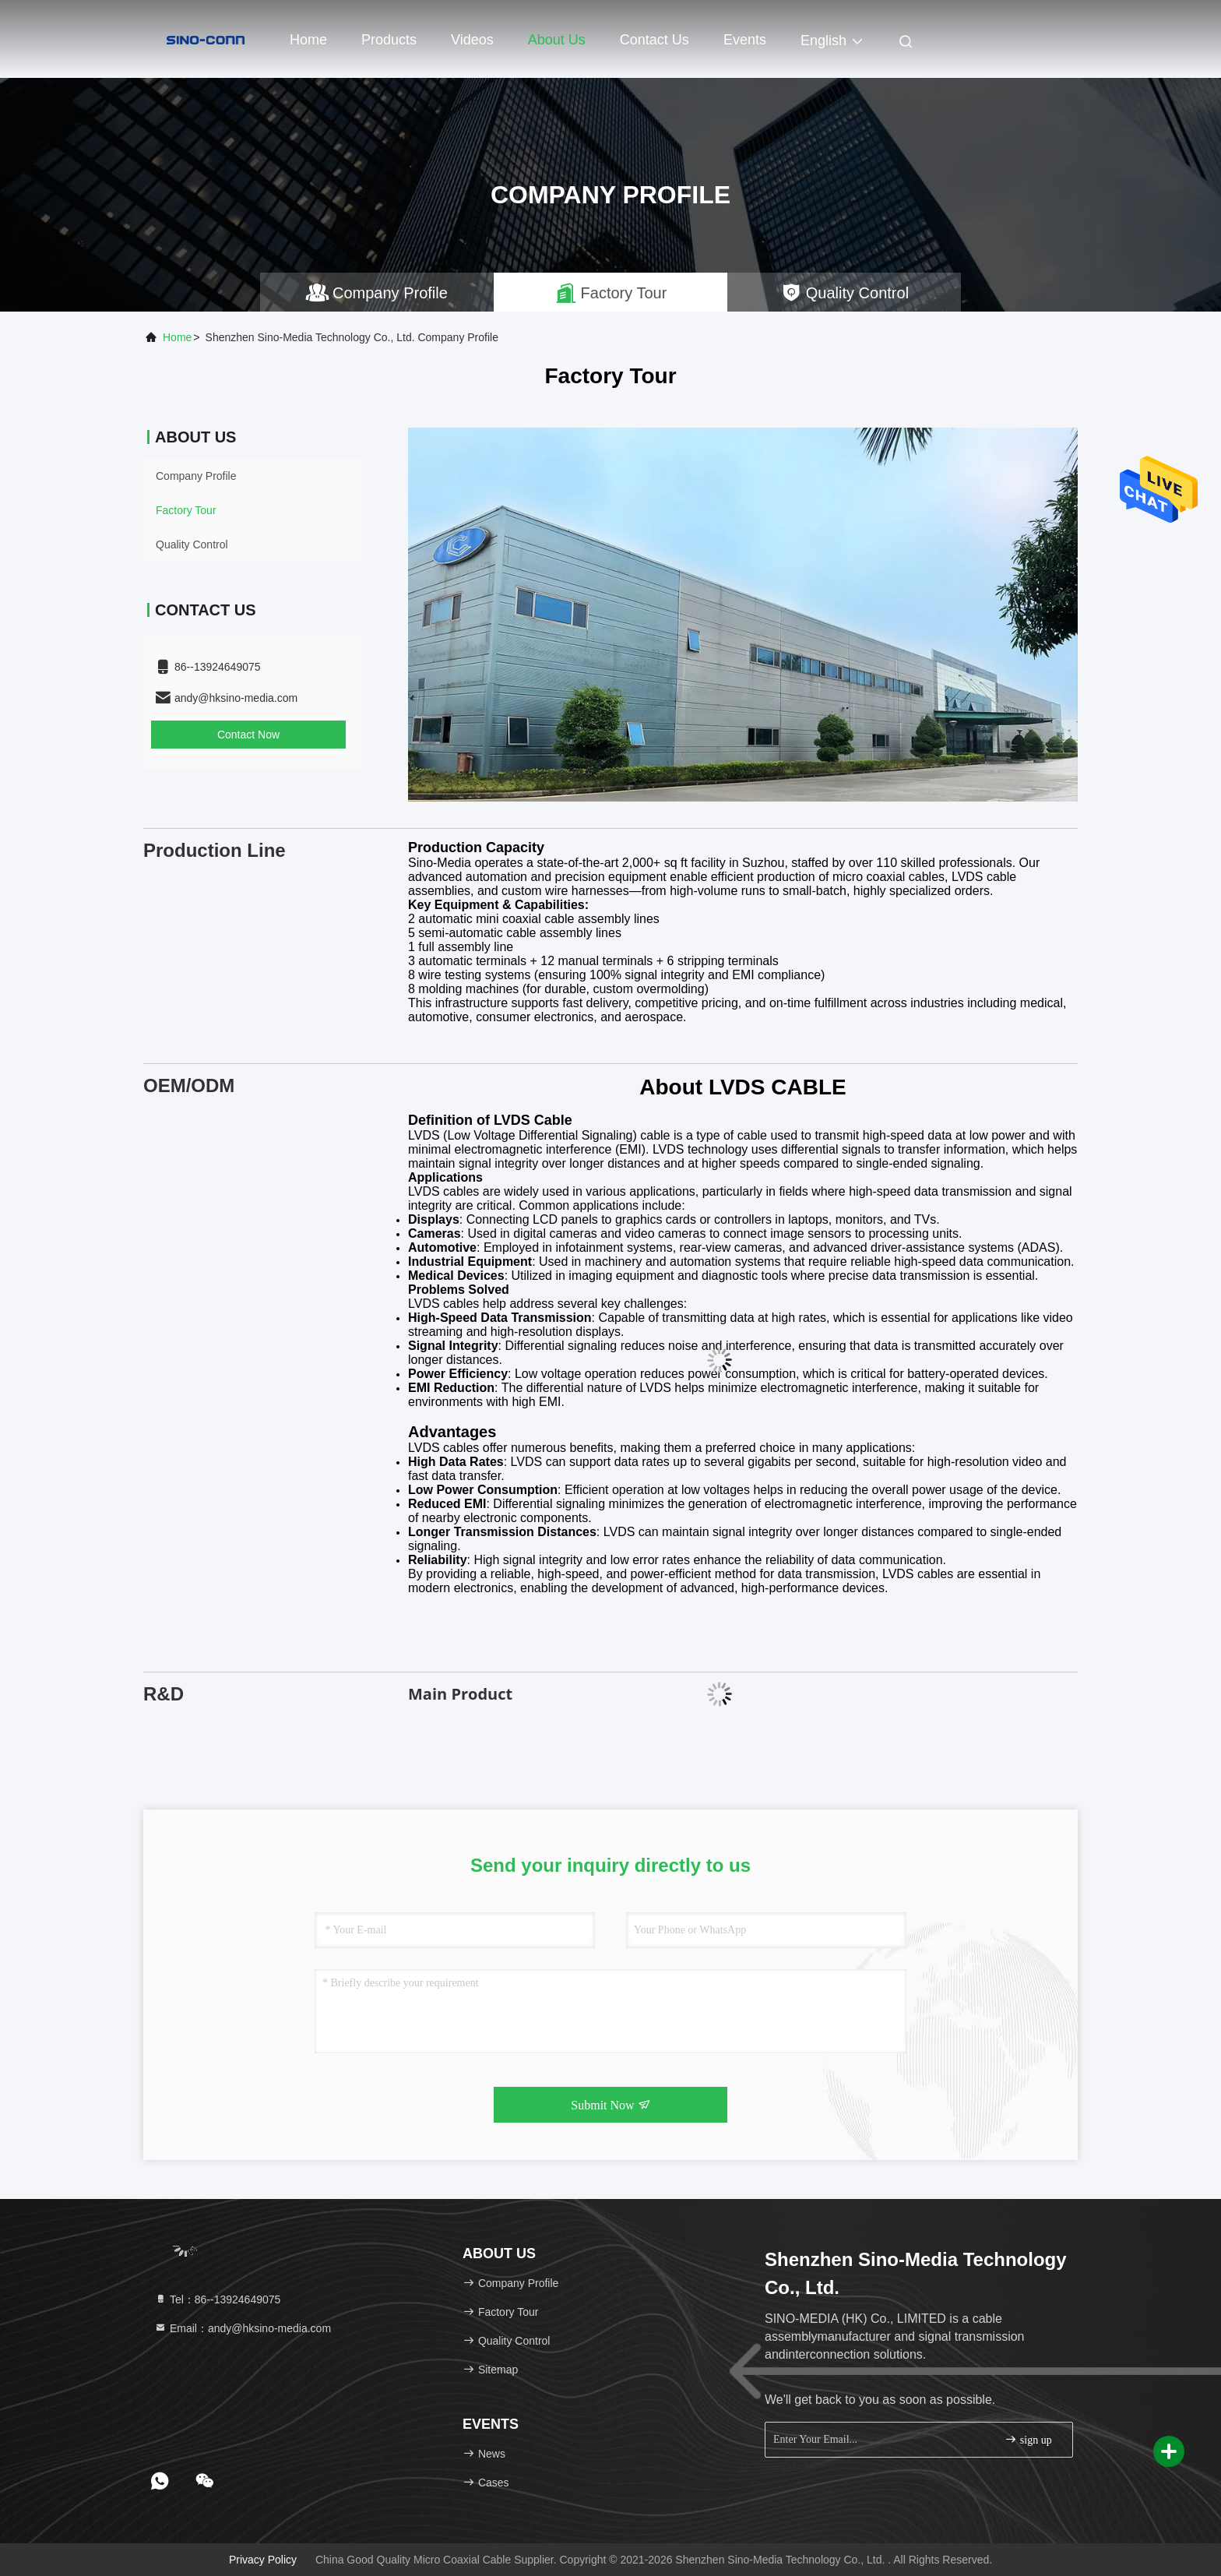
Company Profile (196, 476)
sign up (1028, 2439)
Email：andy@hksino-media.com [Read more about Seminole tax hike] (242, 2328)
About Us (557, 40)
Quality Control (192, 544)
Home (308, 40)
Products (389, 40)
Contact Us (654, 40)
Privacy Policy (263, 2559)
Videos (472, 40)
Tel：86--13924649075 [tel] (217, 2299)
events (744, 40)
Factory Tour (186, 510)
